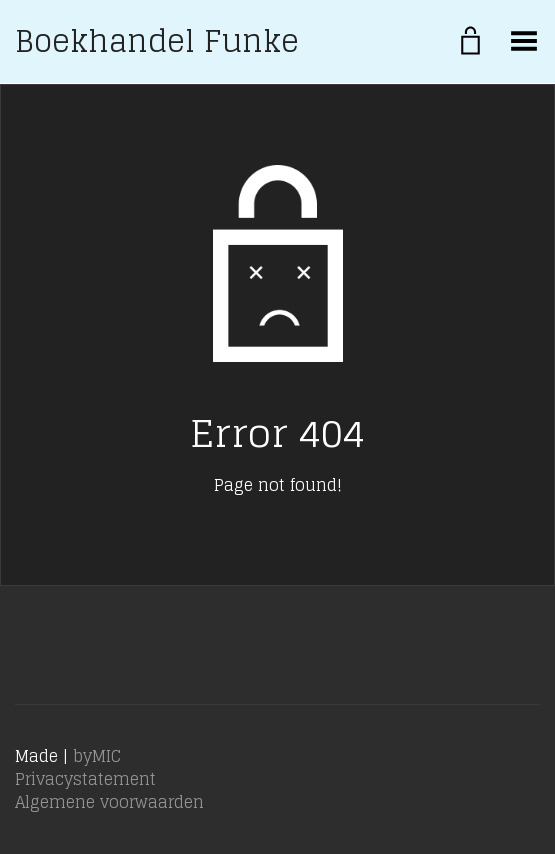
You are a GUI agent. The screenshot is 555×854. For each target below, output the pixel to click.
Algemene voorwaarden (109, 802)
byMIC (97, 756)
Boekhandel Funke (157, 41)
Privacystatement (85, 779)
